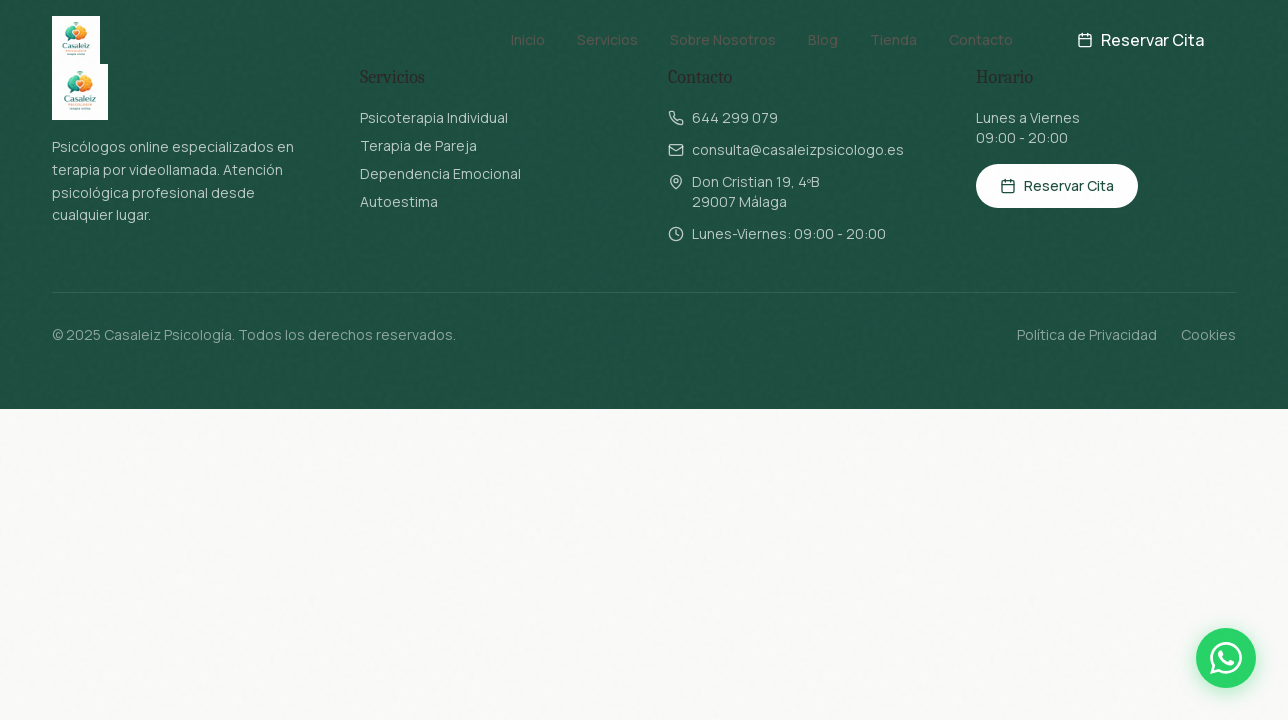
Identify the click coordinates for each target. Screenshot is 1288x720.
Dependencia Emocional (440, 173)
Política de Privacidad (1087, 334)
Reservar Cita (1140, 40)
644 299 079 (735, 117)
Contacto (981, 39)
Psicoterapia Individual (434, 117)
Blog (823, 39)
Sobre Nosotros (723, 39)
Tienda (893, 39)
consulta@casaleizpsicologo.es (798, 149)
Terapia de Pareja (418, 145)
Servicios (607, 39)
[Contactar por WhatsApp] (1226, 658)
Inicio (528, 39)
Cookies (1208, 334)
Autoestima (399, 201)
